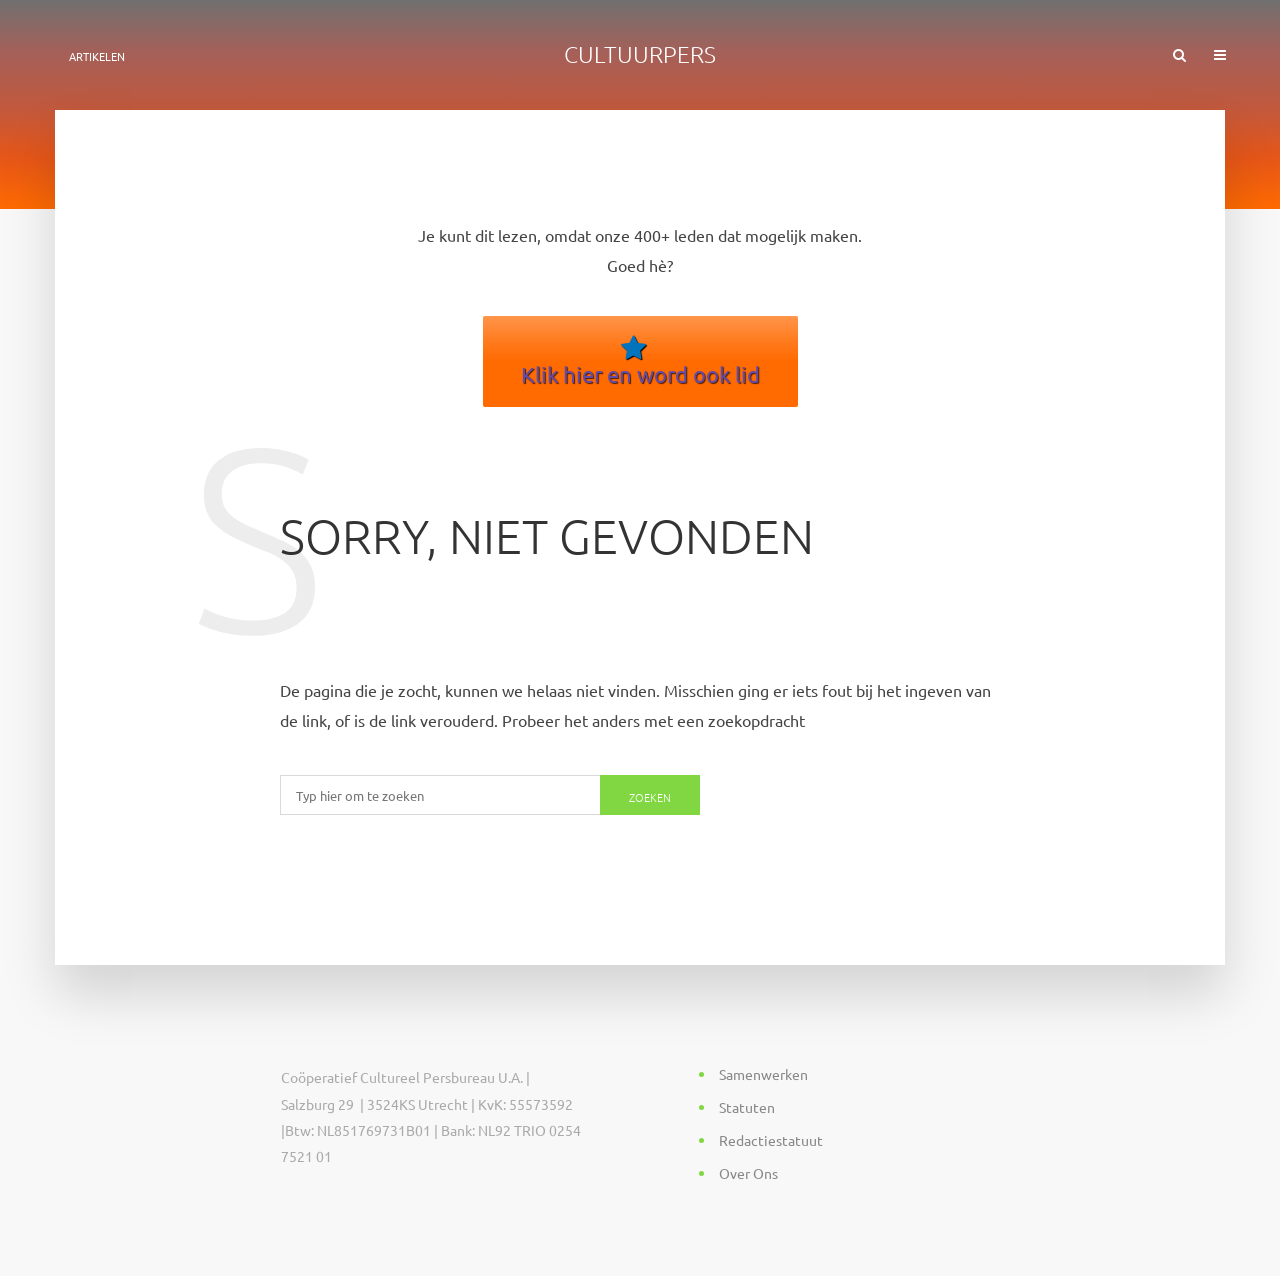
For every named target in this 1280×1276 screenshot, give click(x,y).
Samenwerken (763, 1074)
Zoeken (650, 797)
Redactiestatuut (771, 1140)
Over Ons (748, 1173)
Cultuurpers (640, 54)
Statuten (747, 1107)
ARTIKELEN (97, 56)
